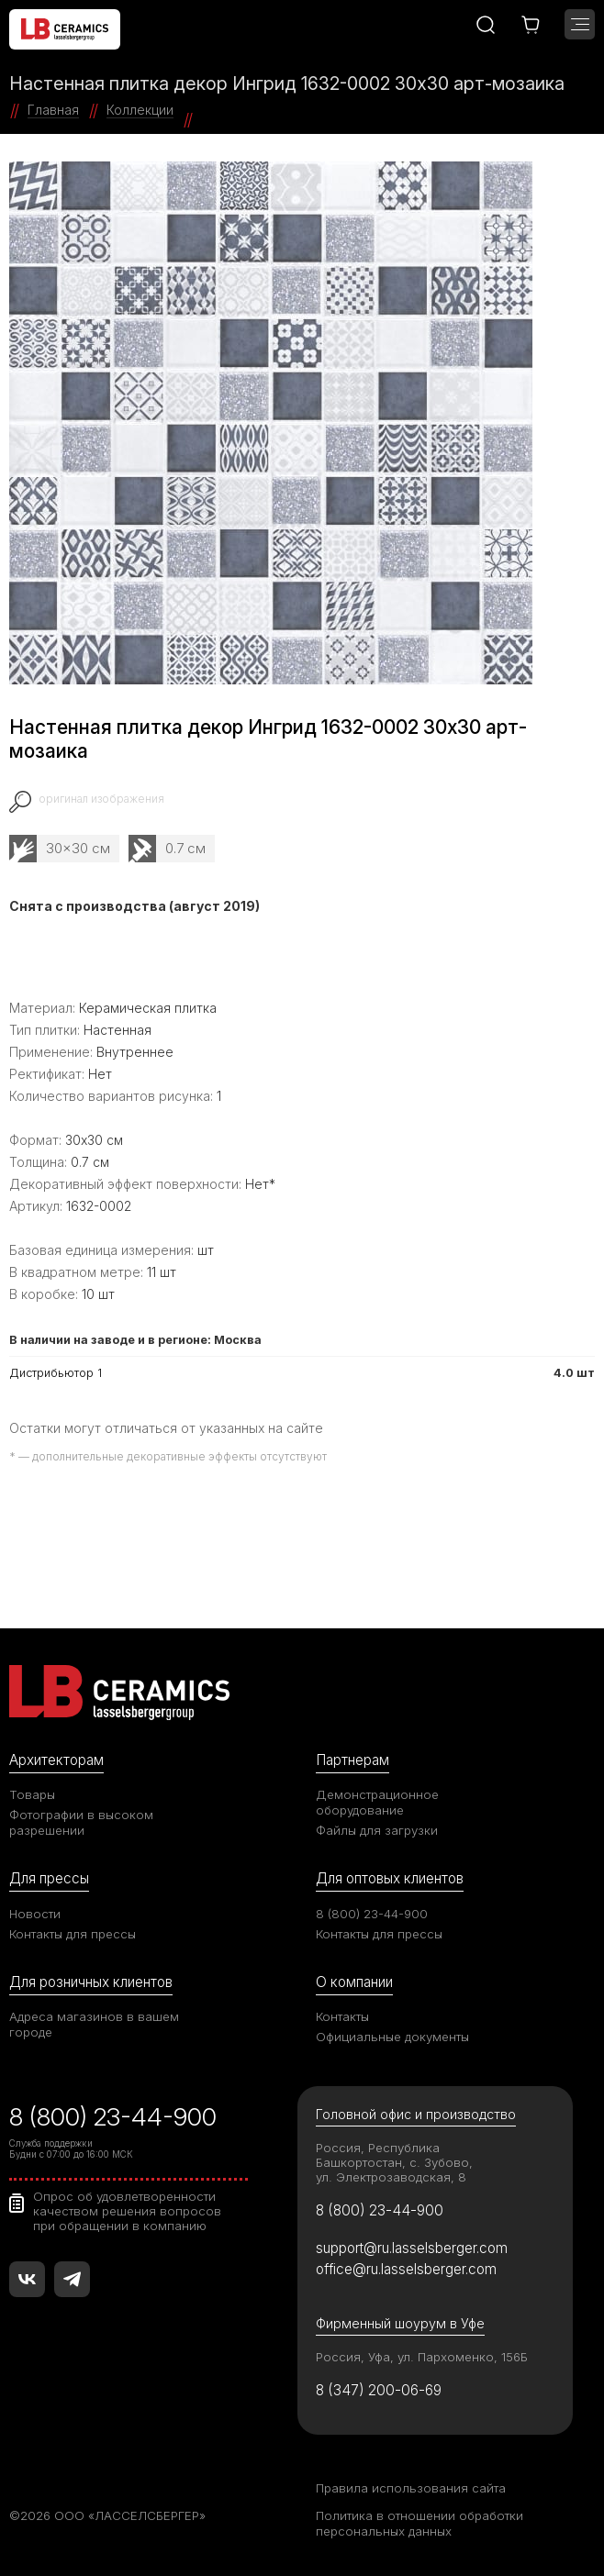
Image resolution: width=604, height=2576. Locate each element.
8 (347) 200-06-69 (379, 2390)
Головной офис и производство (416, 2114)
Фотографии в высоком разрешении (81, 1822)
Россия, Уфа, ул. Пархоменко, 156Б (422, 2356)
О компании (354, 1982)
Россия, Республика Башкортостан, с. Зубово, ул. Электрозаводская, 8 (394, 2162)
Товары (32, 1794)
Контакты (342, 2016)
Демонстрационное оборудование (377, 1802)
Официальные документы (392, 2036)
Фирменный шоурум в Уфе (400, 2323)
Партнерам (352, 1760)
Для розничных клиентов (91, 1982)
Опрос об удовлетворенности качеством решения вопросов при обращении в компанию (127, 2211)
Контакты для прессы (72, 1933)
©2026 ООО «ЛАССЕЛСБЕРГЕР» (107, 2515)
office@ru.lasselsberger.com (406, 2269)
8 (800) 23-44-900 (372, 1913)
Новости (35, 1913)
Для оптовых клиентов (390, 1878)
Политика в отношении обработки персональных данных (419, 2523)
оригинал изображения (101, 799)
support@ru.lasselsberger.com (412, 2248)
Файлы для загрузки (377, 1830)
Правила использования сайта (411, 2488)
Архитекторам (56, 1760)
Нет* (260, 1184)
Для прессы (49, 1878)
